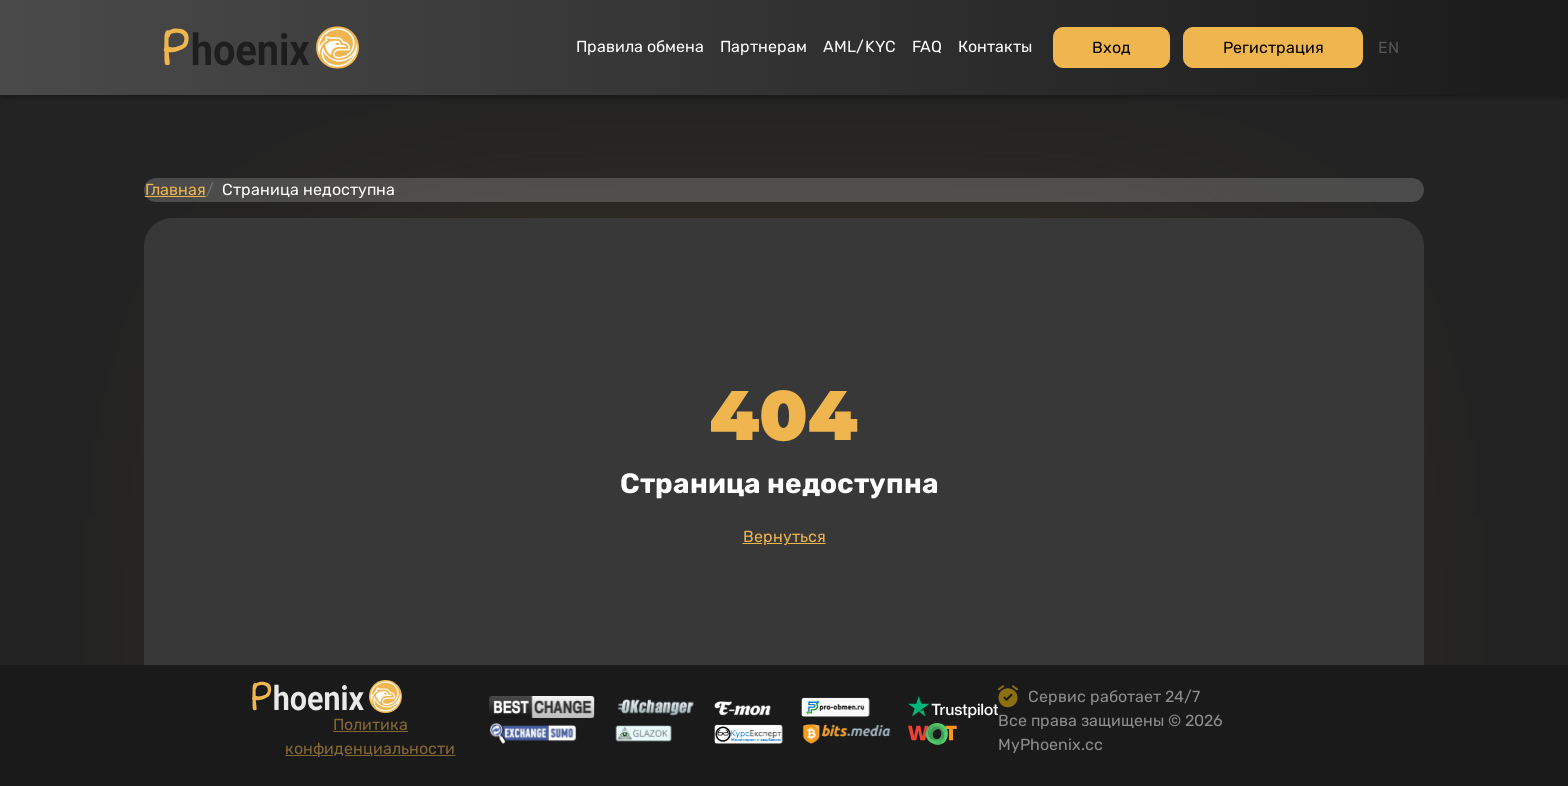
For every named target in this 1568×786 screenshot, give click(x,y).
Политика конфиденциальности (278, 757)
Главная (205, 98)
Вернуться (784, 472)
